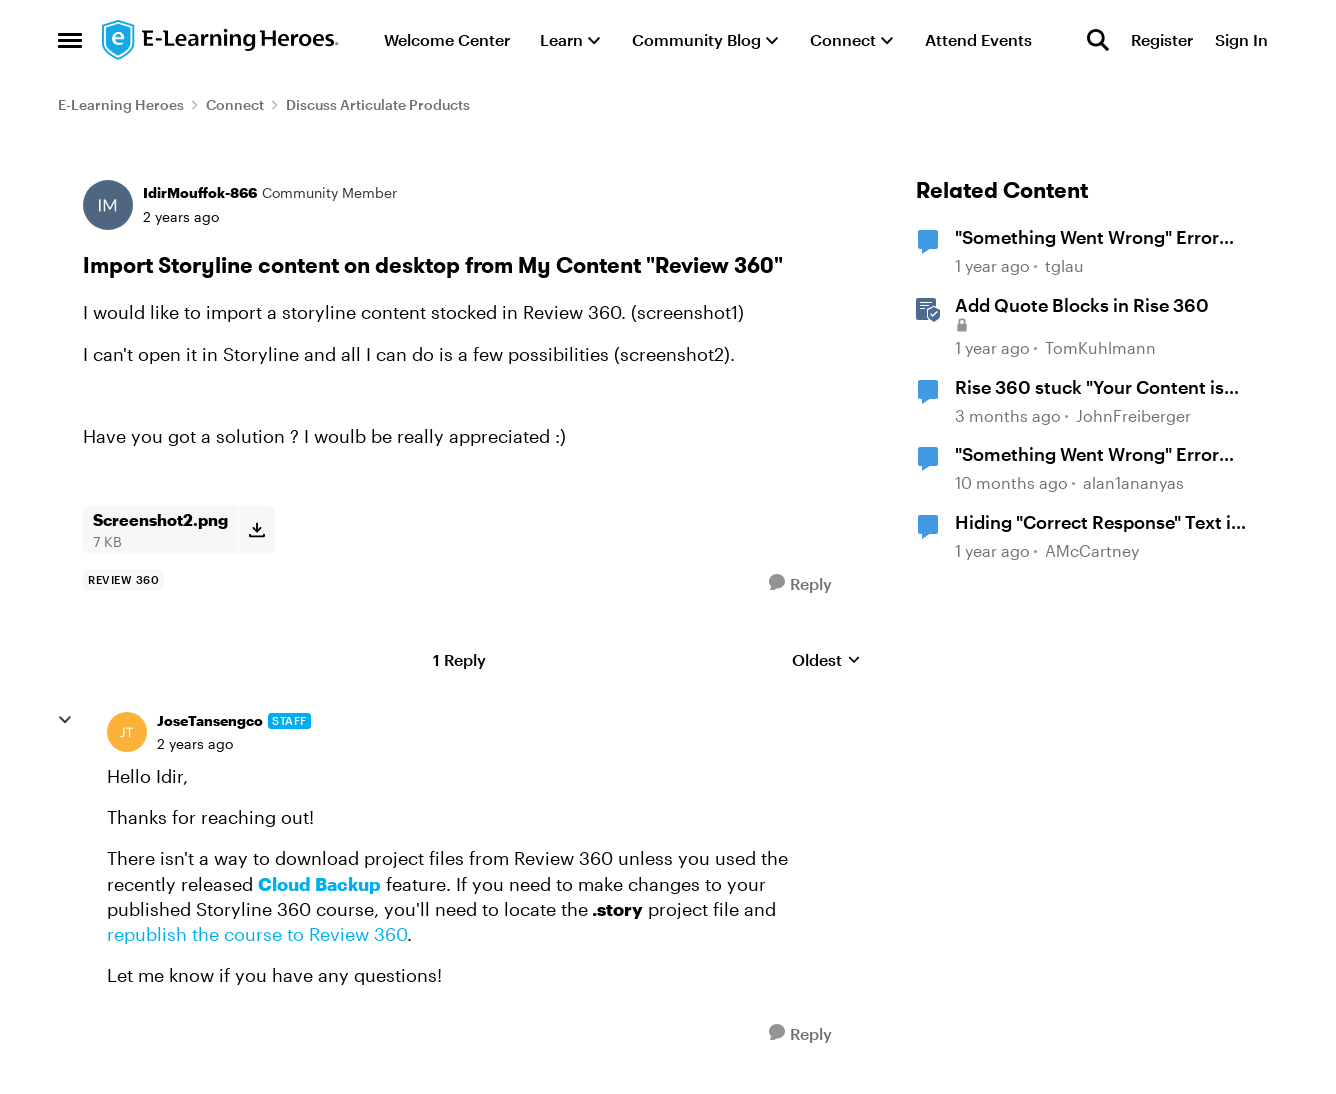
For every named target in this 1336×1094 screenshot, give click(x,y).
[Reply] (800, 583)
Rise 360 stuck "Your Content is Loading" (1089, 388)
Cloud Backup (319, 884)
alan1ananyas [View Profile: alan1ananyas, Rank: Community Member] (1133, 482)
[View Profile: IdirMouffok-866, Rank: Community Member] (108, 205)
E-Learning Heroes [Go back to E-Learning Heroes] (121, 104)
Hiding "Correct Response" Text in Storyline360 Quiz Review (1098, 523)
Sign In (1241, 39)
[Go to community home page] (221, 40)
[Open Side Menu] (70, 40)
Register (1162, 39)
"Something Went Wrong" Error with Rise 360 (1087, 455)
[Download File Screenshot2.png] (256, 530)
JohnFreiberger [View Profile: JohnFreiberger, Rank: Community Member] (1133, 415)
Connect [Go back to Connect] (235, 104)
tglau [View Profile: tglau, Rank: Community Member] (1064, 266)
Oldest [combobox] (826, 660)
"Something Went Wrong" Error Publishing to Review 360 (1087, 238)
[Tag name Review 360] (123, 580)
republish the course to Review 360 (257, 934)
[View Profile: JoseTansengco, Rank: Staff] (127, 732)
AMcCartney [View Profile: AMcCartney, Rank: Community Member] (1092, 550)
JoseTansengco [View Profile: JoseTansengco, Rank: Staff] (210, 720)
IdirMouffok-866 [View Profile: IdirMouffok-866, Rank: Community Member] (200, 192)
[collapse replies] (65, 720)
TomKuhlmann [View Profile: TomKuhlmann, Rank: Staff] (1100, 347)
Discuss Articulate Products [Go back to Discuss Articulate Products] (378, 104)
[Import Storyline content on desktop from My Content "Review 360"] (195, 744)
